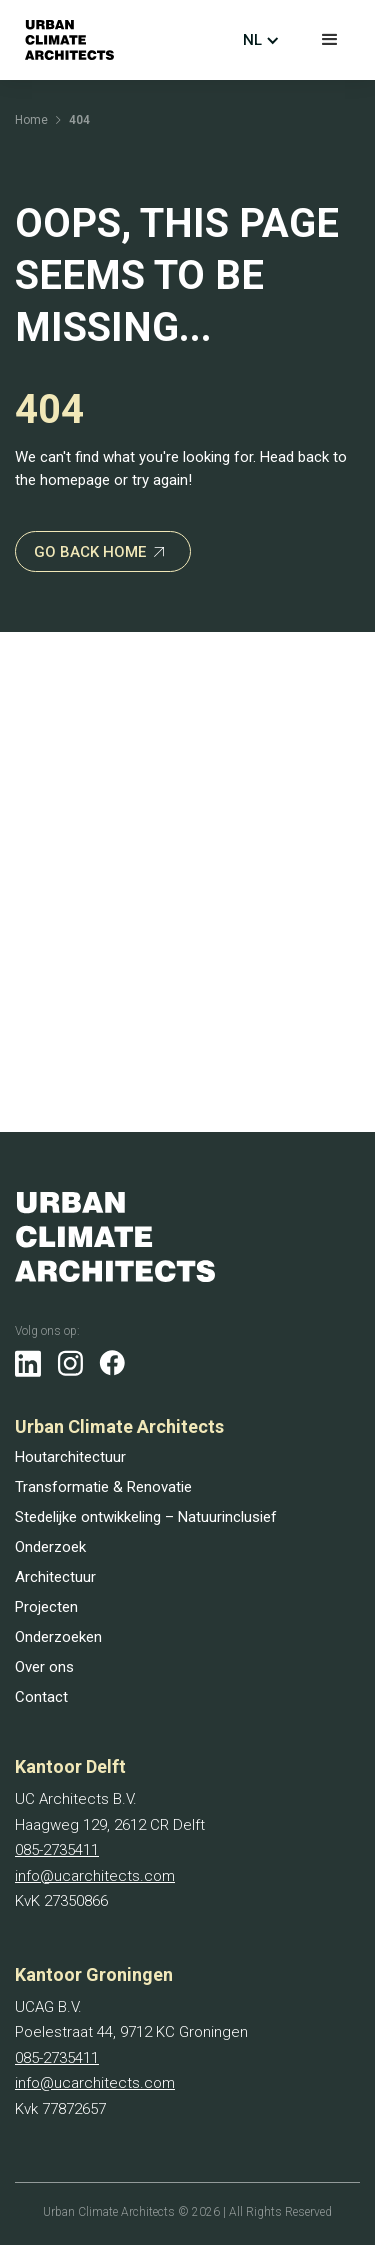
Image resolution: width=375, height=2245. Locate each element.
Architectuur (55, 1577)
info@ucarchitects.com (95, 1876)
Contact (41, 1697)
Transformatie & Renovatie (103, 1487)
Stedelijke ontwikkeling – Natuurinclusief (146, 1517)
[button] (330, 40)
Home (31, 120)
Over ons (44, 1667)
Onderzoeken (58, 1637)
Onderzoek (50, 1547)
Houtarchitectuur (70, 1457)
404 (79, 120)
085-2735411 (57, 1850)
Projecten (46, 1607)
